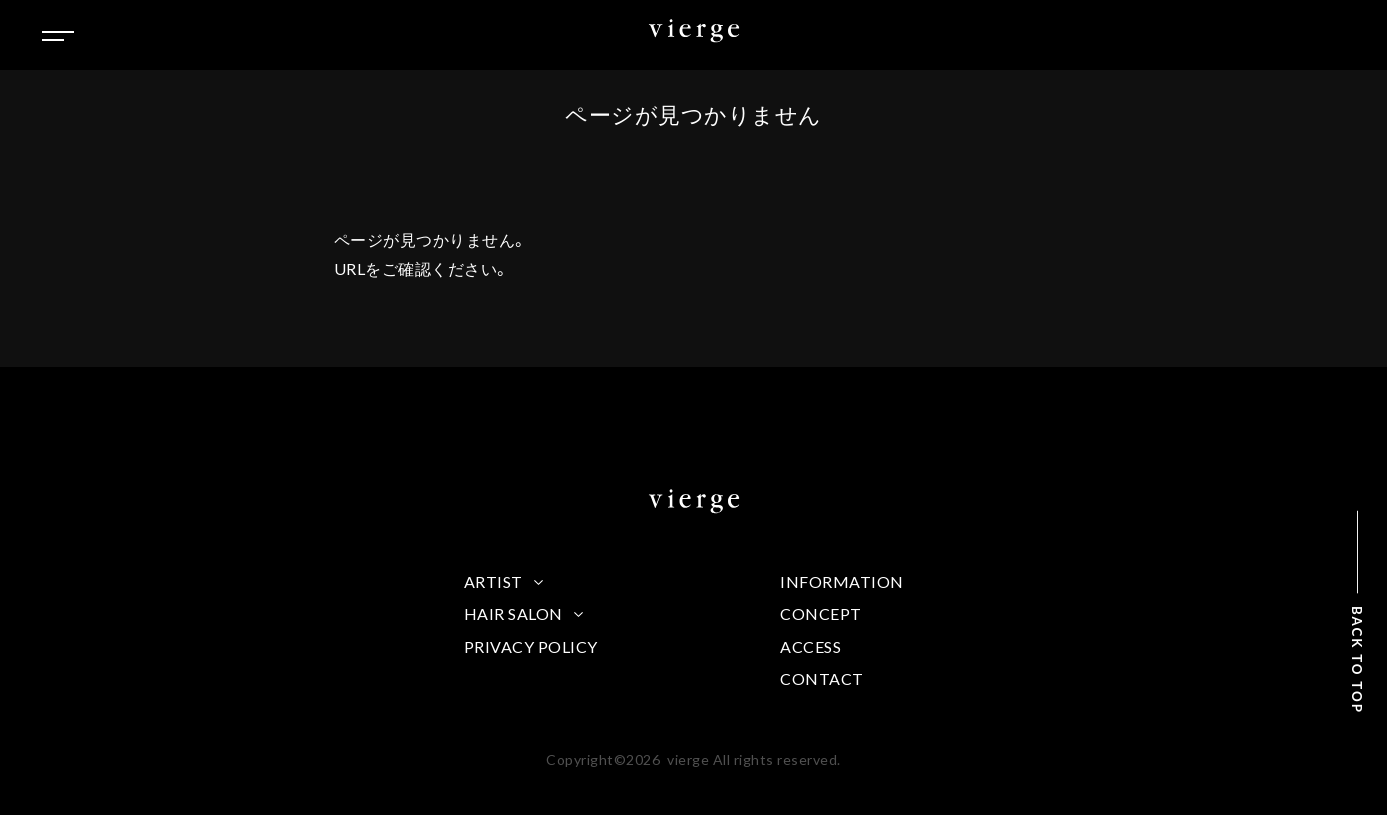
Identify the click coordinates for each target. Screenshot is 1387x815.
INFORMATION (842, 581)
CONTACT (822, 678)
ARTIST (493, 581)
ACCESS (810, 646)
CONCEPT (821, 613)
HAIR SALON (513, 613)
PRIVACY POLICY (531, 646)
